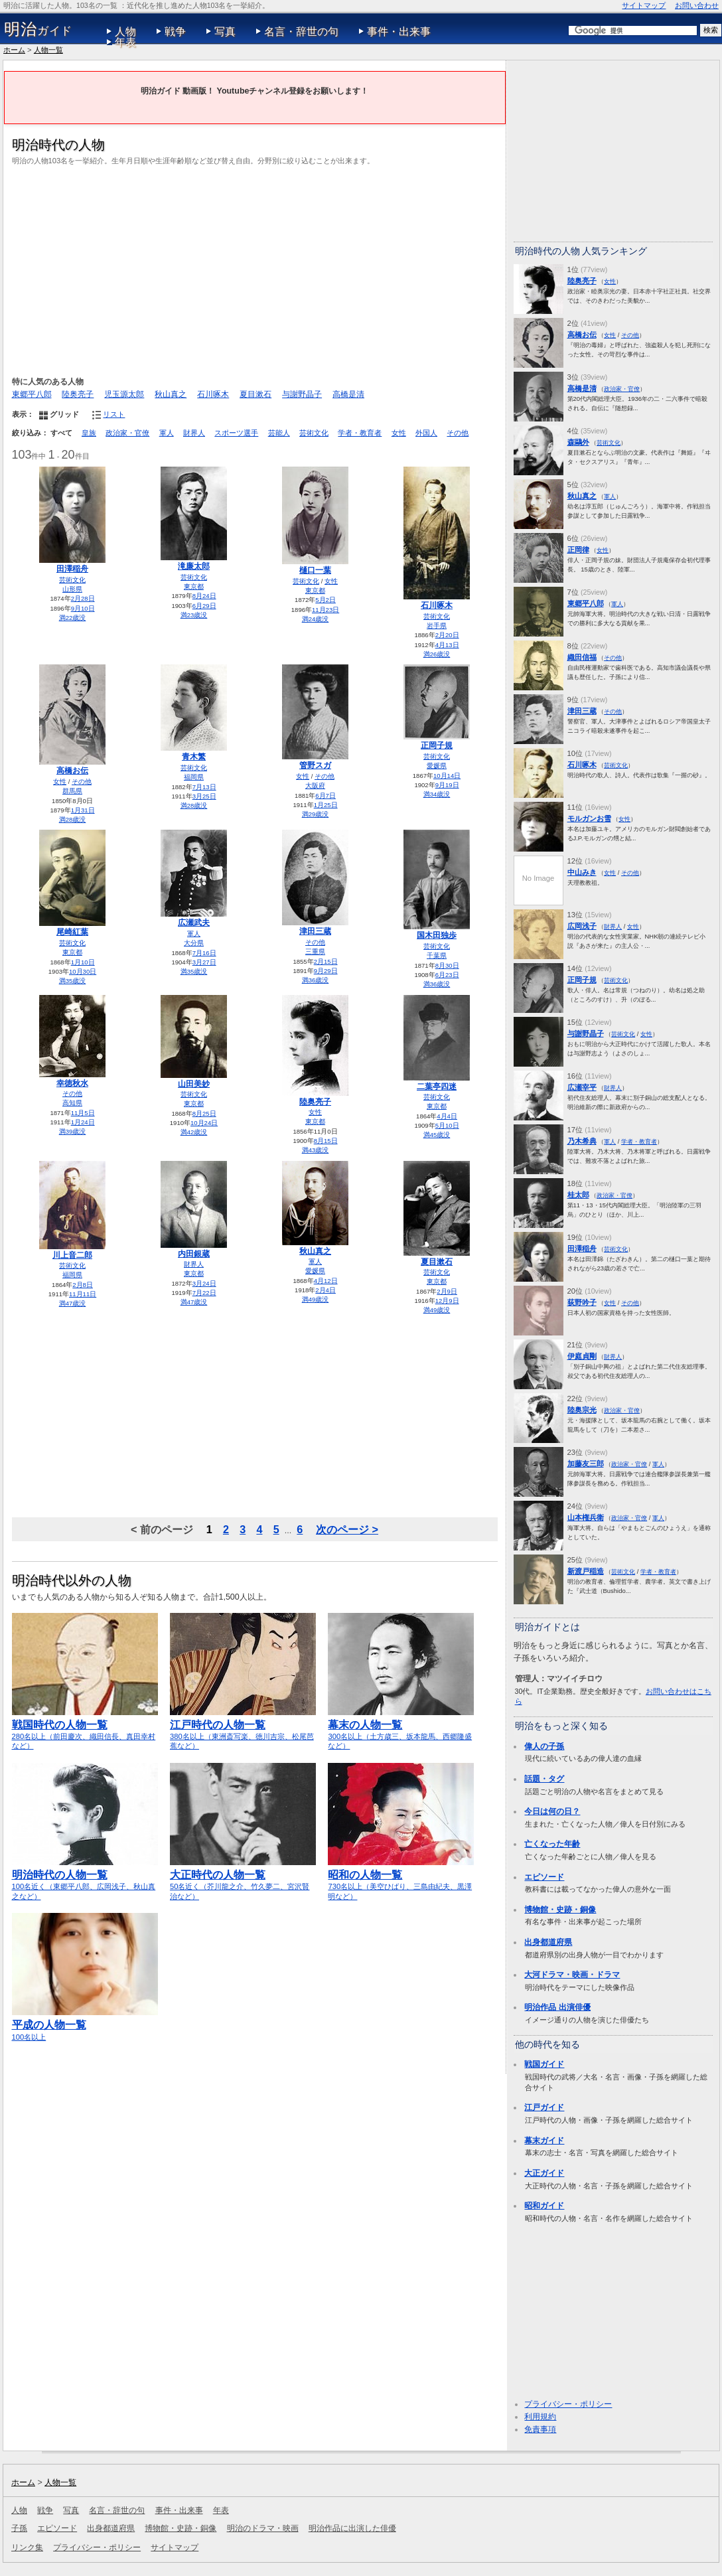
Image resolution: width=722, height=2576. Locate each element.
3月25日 (204, 796)
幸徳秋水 (72, 1083)
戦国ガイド (544, 2064)
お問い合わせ (697, 5)
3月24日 (204, 1283)
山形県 (72, 589)
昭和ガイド (544, 2205)
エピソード (544, 1877)
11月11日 (82, 1294)
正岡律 (578, 550)
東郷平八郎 (32, 394)
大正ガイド (544, 2173)
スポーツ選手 (236, 433)
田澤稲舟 (72, 568)
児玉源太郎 (124, 394)
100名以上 (85, 2024)
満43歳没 (315, 1150)
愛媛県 (437, 765)
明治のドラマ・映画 (263, 2528)
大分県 (194, 943)
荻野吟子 (582, 1302)
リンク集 (27, 2547)
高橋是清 (348, 394)
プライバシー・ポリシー (568, 2404)
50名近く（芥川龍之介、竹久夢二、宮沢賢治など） (243, 1879)
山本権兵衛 (585, 1517)
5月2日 (325, 599)
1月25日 (326, 804)
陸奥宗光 (582, 1410)
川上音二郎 (72, 1255)
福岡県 (194, 777)
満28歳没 (72, 819)
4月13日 (447, 644)
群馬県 (72, 791)
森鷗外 (578, 442)
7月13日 (204, 787)
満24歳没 (315, 619)
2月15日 (326, 961)
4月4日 (447, 1116)
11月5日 (83, 1112)
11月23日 (325, 609)
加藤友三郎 (585, 1464)
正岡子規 (437, 745)
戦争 (175, 31)
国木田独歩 (437, 935)
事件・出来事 (399, 31)
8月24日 (204, 595)
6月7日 (325, 795)
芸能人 (279, 433)
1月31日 (83, 810)
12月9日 (447, 1300)
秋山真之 (170, 394)
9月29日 (326, 970)
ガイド (38, 29)
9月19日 (447, 785)
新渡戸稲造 (585, 1571)
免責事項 (540, 2429)
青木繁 (194, 756)
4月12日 (326, 1280)
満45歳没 (437, 1134)
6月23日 (447, 974)
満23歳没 (194, 615)
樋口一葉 (315, 570)
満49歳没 (315, 1299)
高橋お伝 (72, 770)
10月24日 (204, 1122)
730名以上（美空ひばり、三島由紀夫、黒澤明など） (401, 1879)
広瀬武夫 (194, 922)
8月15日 (326, 1140)
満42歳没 (194, 1132)
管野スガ (315, 765)
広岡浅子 (582, 926)
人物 (125, 31)
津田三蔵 (315, 931)
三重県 (315, 951)
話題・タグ (544, 1778)
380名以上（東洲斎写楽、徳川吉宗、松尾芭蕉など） (243, 1729)
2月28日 (83, 598)
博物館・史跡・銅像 (560, 1909)
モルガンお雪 (589, 818)
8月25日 (204, 1113)
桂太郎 (578, 1195)
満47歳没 (72, 1303)
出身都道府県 (548, 1942)
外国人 (426, 433)
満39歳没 (72, 1131)
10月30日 (82, 971)
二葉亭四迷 (437, 1086)
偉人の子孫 (544, 1746)
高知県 (72, 1102)
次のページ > (347, 1529)
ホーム (14, 50)
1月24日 (83, 1122)
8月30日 (447, 965)
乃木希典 (582, 1141)
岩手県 (437, 625)
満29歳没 (315, 814)
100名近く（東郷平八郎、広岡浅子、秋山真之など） (85, 1879)
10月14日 (447, 775)
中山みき (582, 872)
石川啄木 (213, 394)
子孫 (19, 2528)
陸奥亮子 (78, 394)
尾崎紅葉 (72, 932)
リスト (114, 414)
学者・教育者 (360, 433)
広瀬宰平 (582, 1087)
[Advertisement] (255, 269)
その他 (458, 433)
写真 (225, 31)
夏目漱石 (255, 394)
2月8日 (82, 1284)
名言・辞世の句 (301, 31)
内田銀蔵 (194, 1253)
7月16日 (204, 952)
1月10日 (83, 962)
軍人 (166, 433)
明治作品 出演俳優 (557, 2007)
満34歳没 (437, 794)
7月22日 (204, 1292)
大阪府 (315, 785)
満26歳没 (437, 654)
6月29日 (204, 605)
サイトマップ (644, 5)
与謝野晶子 (302, 394)
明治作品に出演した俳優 (352, 2528)
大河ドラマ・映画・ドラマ (572, 1974)
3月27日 (204, 962)
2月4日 (325, 1290)
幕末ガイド (544, 2140)
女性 (399, 433)
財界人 (194, 433)
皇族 (89, 433)
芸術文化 (313, 433)
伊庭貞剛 (582, 1356)
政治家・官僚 (127, 433)
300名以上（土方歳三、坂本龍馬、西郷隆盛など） (401, 1729)
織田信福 (582, 657)
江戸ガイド (544, 2107)
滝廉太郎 (194, 566)
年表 (125, 42)
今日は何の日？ (552, 1811)
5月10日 (447, 1125)
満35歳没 (72, 980)
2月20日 (447, 635)
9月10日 (83, 608)
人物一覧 (48, 50)
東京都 (194, 586)
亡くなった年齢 (552, 1844)
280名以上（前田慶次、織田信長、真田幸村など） (85, 1729)
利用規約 (540, 2416)
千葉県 (437, 955)
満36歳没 (315, 980)
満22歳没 (72, 617)
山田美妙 (194, 1084)
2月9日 (447, 1291)
